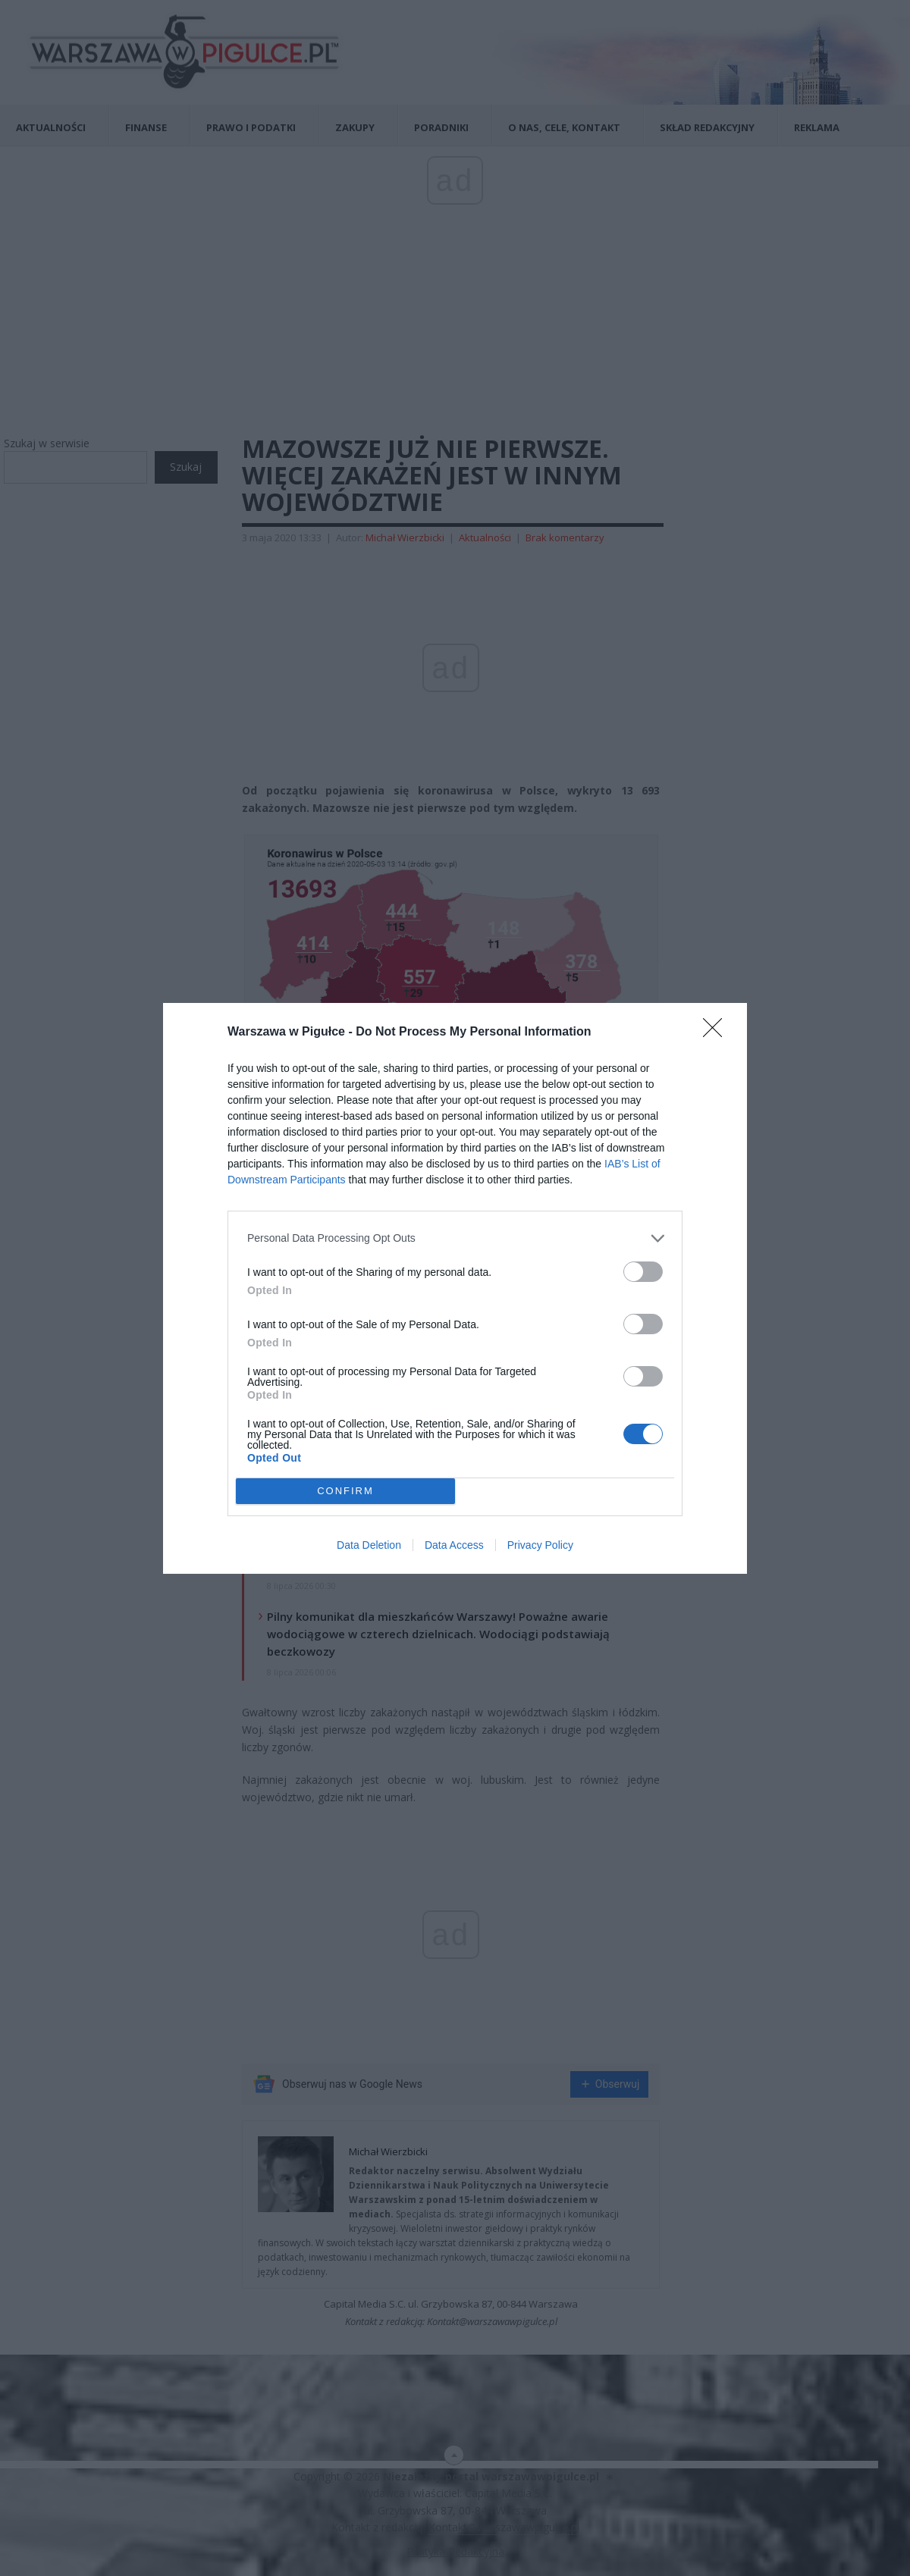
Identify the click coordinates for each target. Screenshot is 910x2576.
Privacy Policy (540, 1545)
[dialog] (455, 1288)
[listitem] (455, 1238)
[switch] (643, 1271)
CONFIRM (345, 1490)
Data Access (454, 1545)
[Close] (717, 1032)
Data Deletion (369, 1545)
